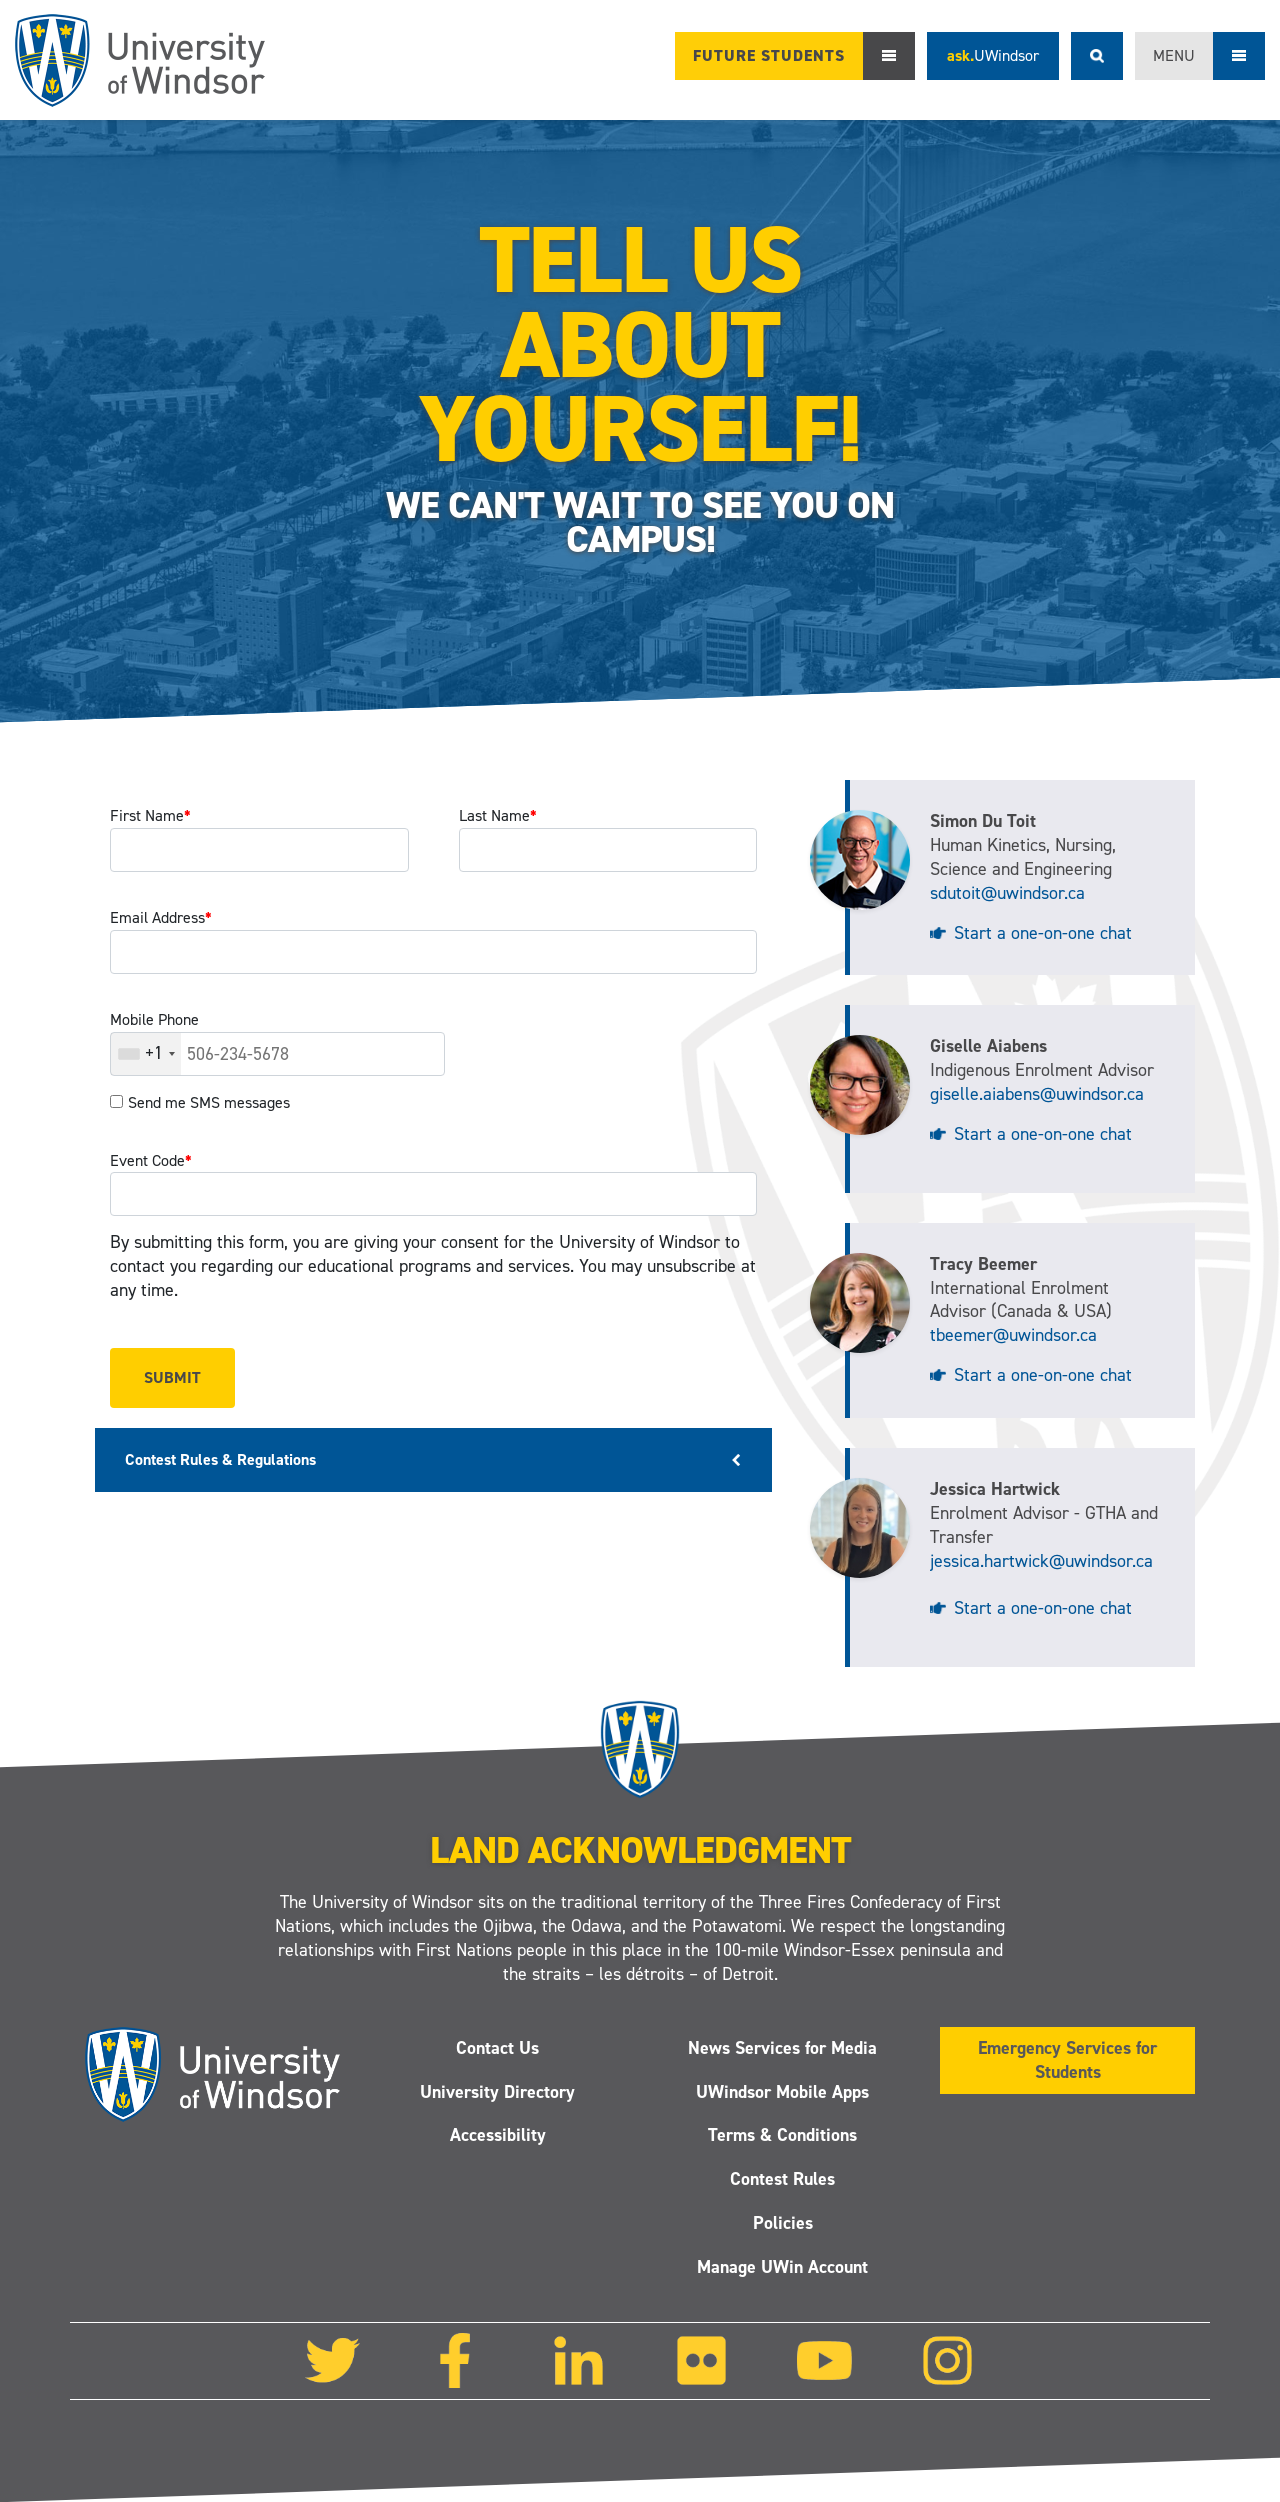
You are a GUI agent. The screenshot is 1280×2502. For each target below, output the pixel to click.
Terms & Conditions (782, 2135)
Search (1097, 56)
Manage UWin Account (782, 2267)
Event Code (151, 1160)
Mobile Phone (154, 1019)
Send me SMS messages (209, 1102)
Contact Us (497, 2048)
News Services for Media (782, 2048)
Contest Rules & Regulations (220, 1459)
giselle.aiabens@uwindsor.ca (1037, 1094)
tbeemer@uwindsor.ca (1013, 1335)
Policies (783, 2223)
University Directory (497, 2092)
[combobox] (146, 1054)
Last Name (498, 815)
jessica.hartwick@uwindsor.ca (1041, 1561)
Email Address (161, 917)
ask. (993, 55)
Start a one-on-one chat (1043, 933)
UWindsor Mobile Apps (782, 2092)
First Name (150, 815)
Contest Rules (782, 2179)
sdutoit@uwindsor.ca (1007, 893)
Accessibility (498, 2135)
